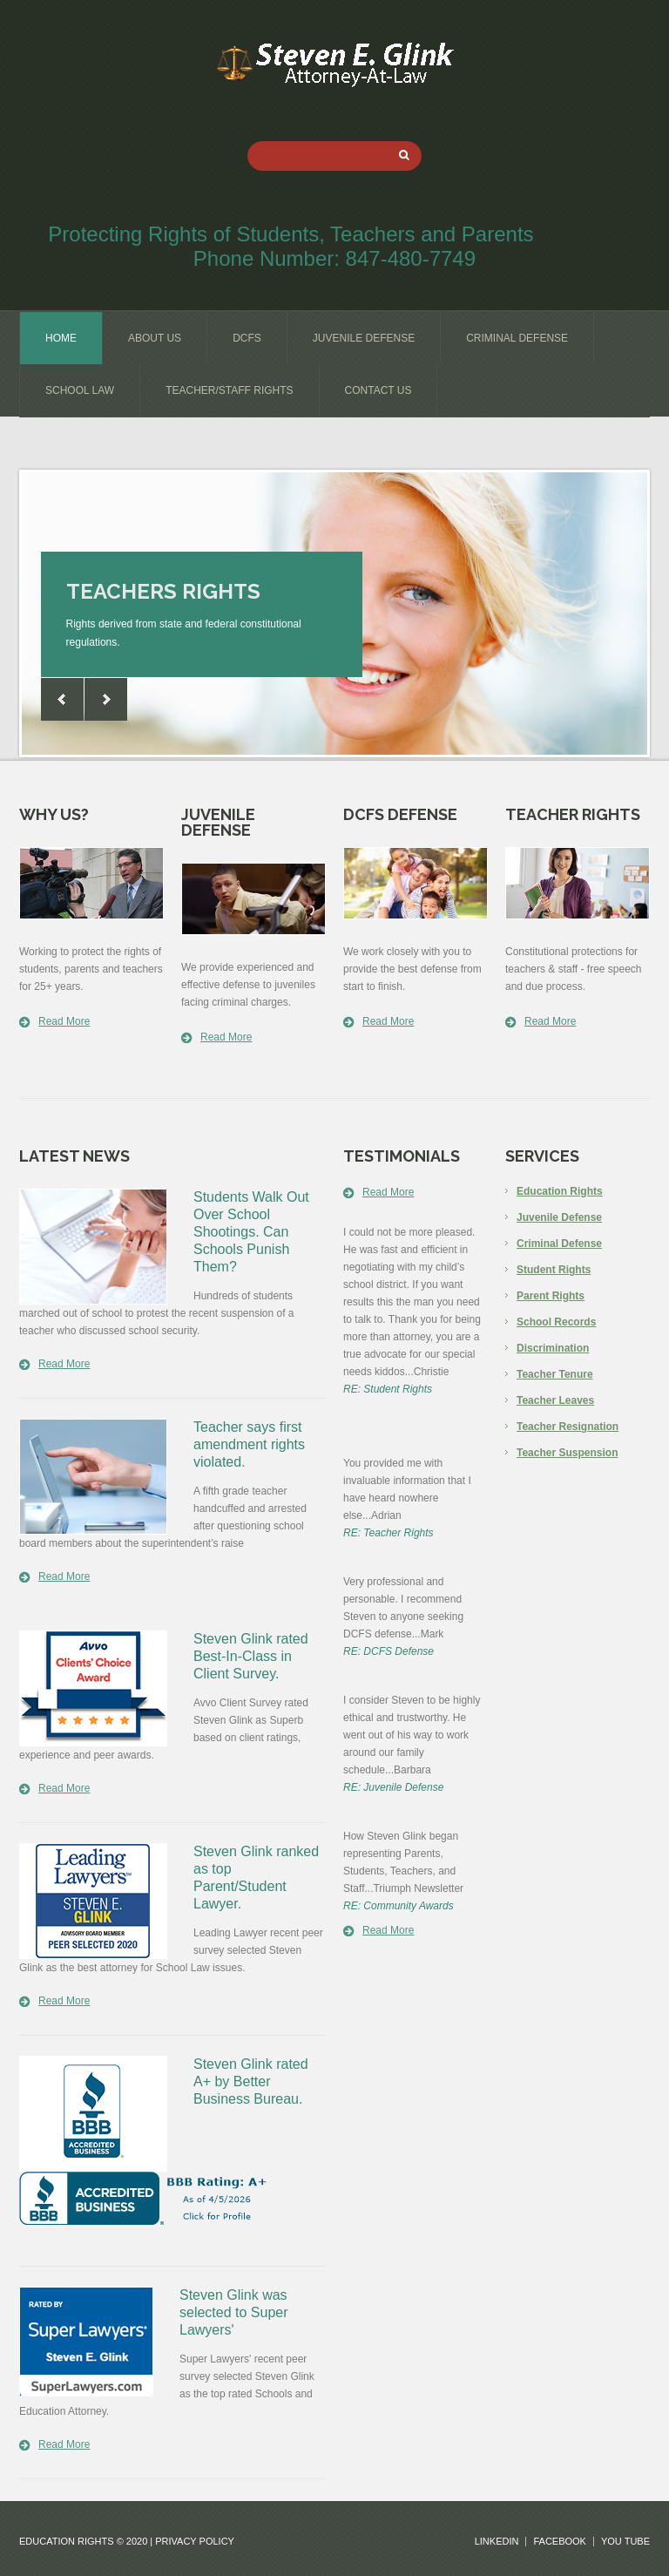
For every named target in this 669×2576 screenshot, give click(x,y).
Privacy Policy (194, 2541)
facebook (559, 2541)
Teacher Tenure (555, 1374)
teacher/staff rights (229, 390)
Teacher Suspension (567, 1453)
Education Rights (560, 1191)
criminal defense (517, 338)
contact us (378, 390)
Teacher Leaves (555, 1400)
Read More (64, 1021)
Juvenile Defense (559, 1217)
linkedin (497, 2541)
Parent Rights (551, 1296)
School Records (556, 1322)
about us (154, 338)
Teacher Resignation (567, 1426)
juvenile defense (364, 338)
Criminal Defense (559, 1243)
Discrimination (553, 1348)
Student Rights (554, 1270)
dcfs (247, 338)
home (61, 338)
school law (79, 390)
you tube (625, 2541)
